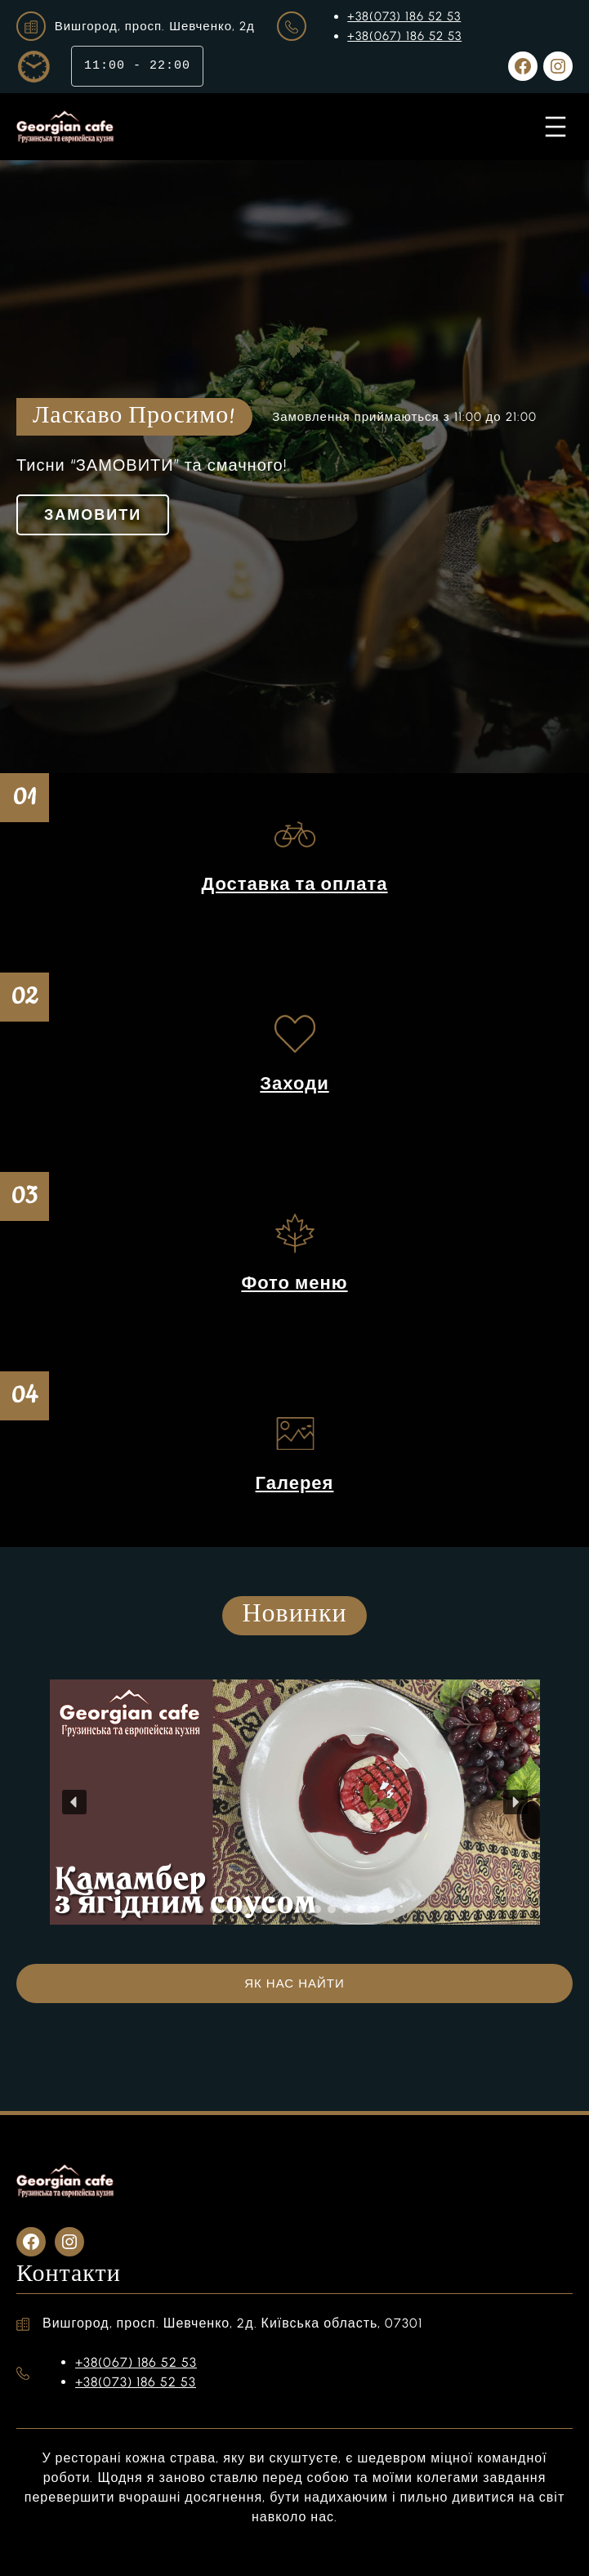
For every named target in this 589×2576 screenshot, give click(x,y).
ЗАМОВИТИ (92, 515)
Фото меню (294, 1283)
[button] (74, 1802)
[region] (294, 1802)
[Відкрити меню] (555, 127)
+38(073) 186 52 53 (404, 16)
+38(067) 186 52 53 (404, 36)
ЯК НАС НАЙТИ (294, 1983)
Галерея (295, 1483)
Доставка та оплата (294, 884)
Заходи (294, 1083)
